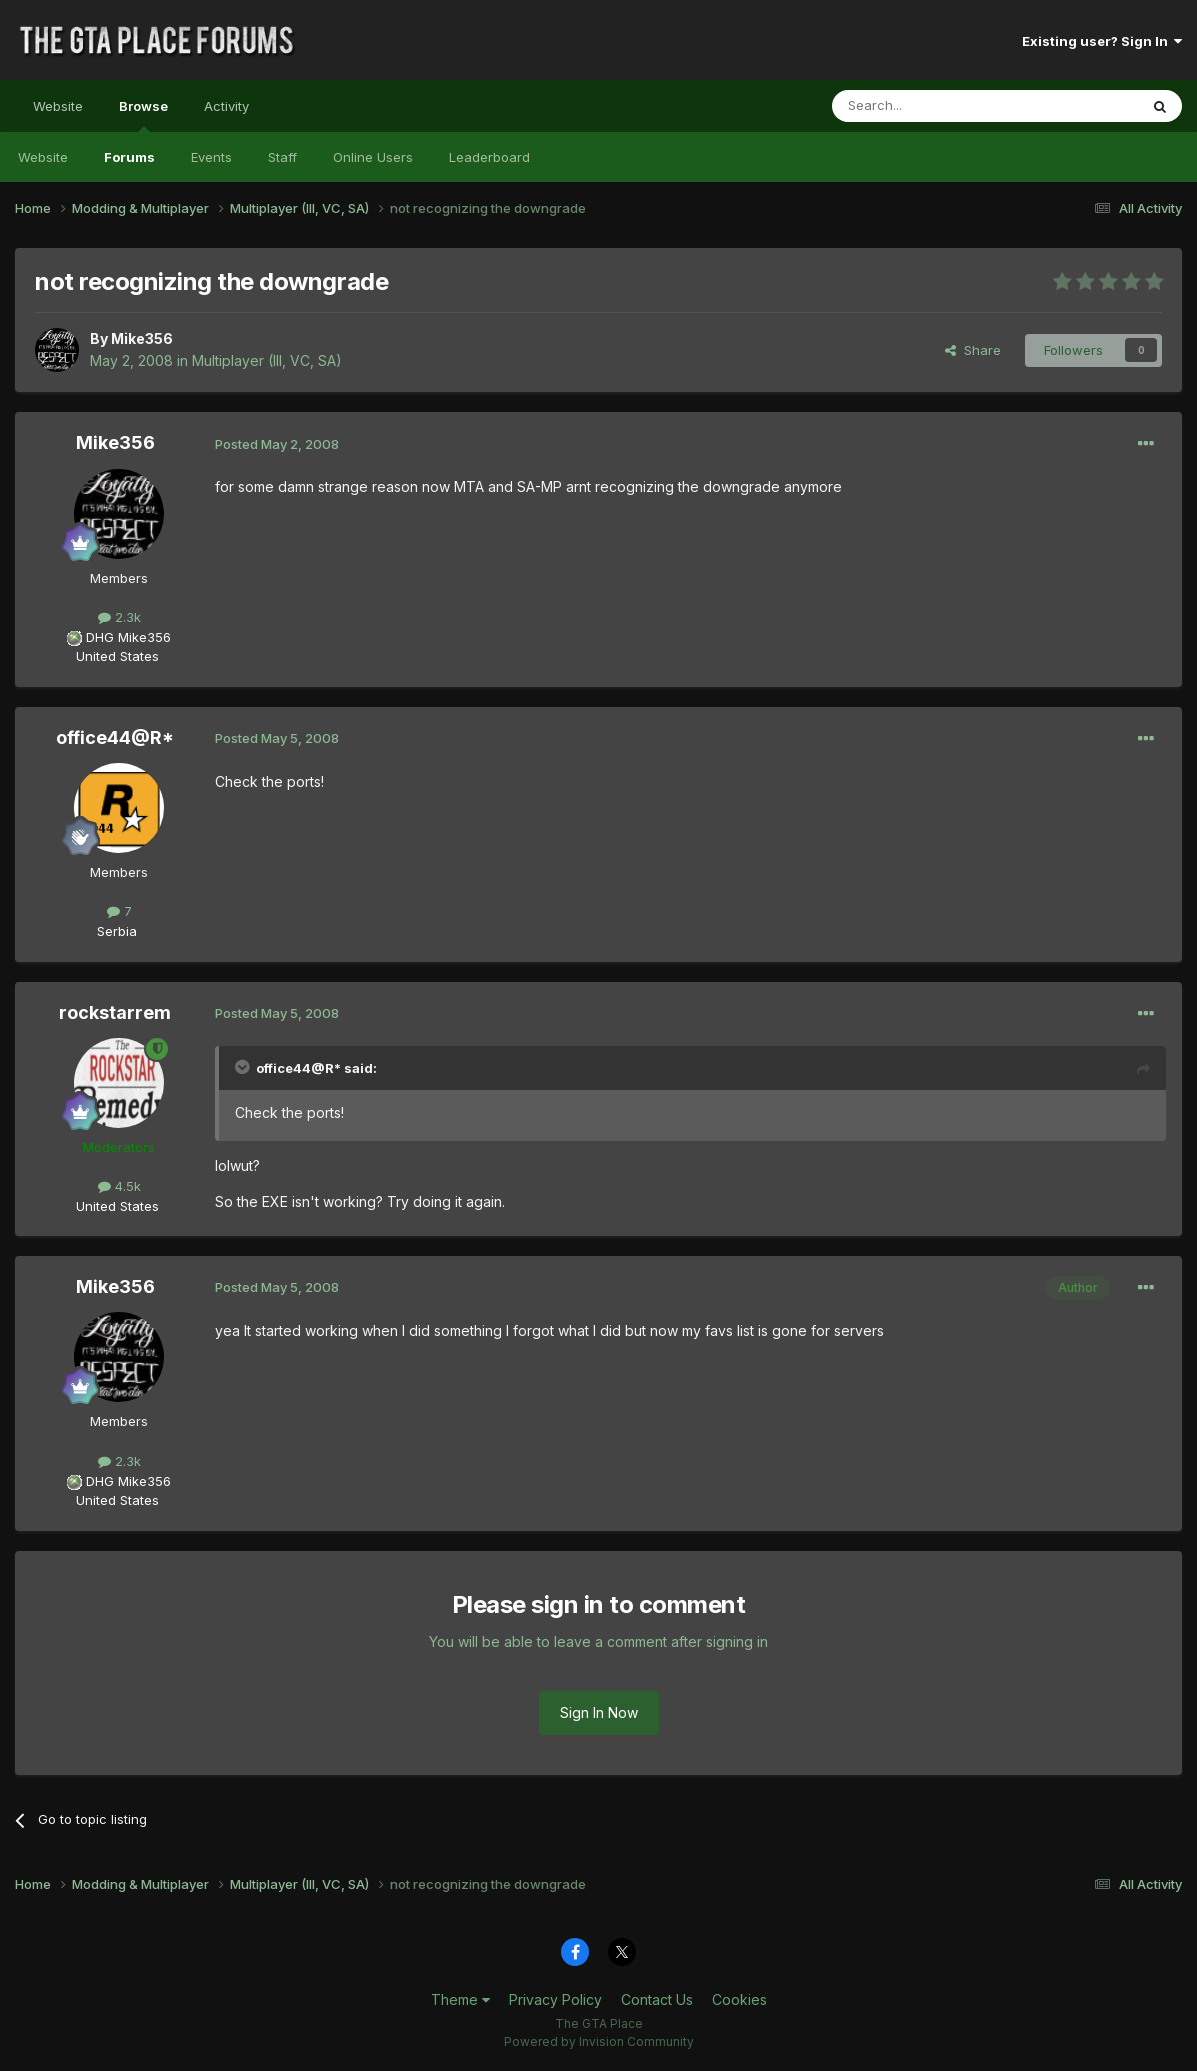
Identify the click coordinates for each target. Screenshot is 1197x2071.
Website (58, 106)
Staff (282, 157)
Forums (129, 157)
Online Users (373, 157)
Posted (277, 444)
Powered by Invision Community (599, 2041)
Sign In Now (599, 1712)
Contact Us (657, 1999)
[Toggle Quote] (244, 1067)
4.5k (119, 1186)
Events (211, 157)
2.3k (119, 617)
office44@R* (115, 737)
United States (117, 656)
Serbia (117, 931)
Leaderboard (489, 157)
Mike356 (142, 338)
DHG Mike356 (128, 637)
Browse (143, 115)
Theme (460, 1999)
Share (973, 350)
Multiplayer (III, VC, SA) (267, 360)
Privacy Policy (555, 1999)
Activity (226, 106)
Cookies (739, 1999)
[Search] (934, 106)
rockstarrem (115, 1012)
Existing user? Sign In (1102, 41)
